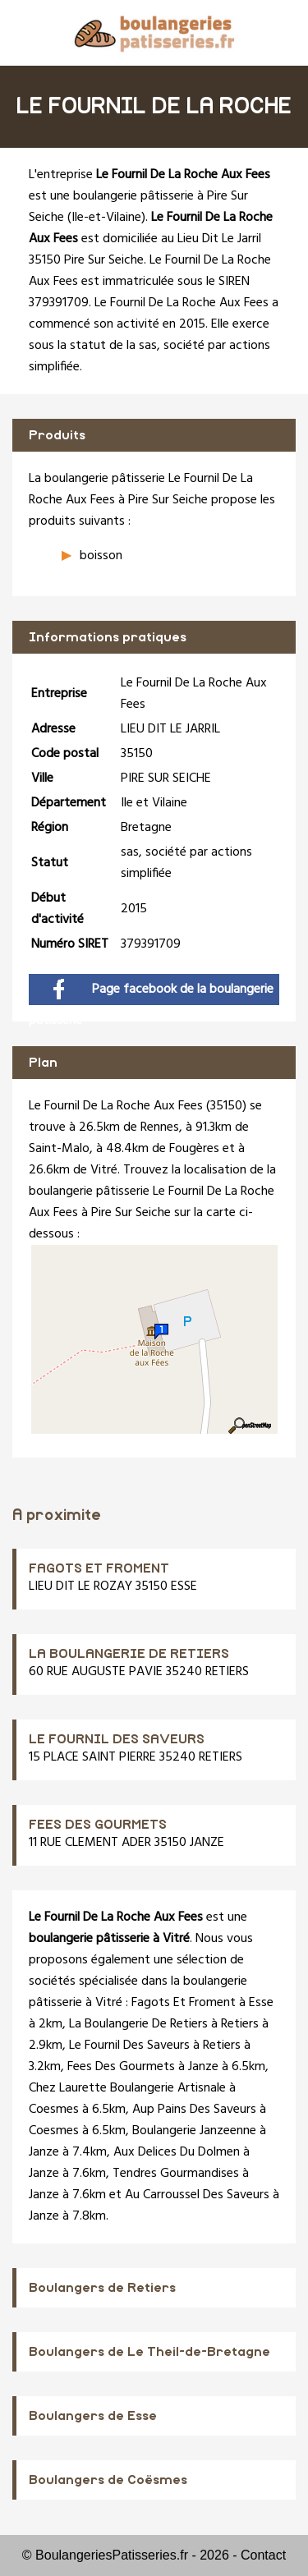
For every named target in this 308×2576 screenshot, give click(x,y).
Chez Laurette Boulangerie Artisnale (127, 2088)
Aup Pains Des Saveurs (194, 2109)
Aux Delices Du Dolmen (176, 2152)
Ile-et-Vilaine (106, 217)
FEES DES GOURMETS (98, 1824)
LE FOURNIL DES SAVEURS (117, 1739)
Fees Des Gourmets (121, 2067)
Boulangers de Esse (93, 2415)
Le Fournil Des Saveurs (129, 2045)
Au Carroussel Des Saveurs (197, 2195)
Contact (263, 2555)
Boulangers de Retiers (102, 2287)
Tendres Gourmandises (176, 2173)
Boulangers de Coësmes (108, 2479)
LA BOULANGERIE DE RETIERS (129, 1653)
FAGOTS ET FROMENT (99, 1568)
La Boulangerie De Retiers (138, 2024)
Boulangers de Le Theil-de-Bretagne (149, 2351)
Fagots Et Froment (183, 2003)
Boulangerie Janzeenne (194, 2131)
